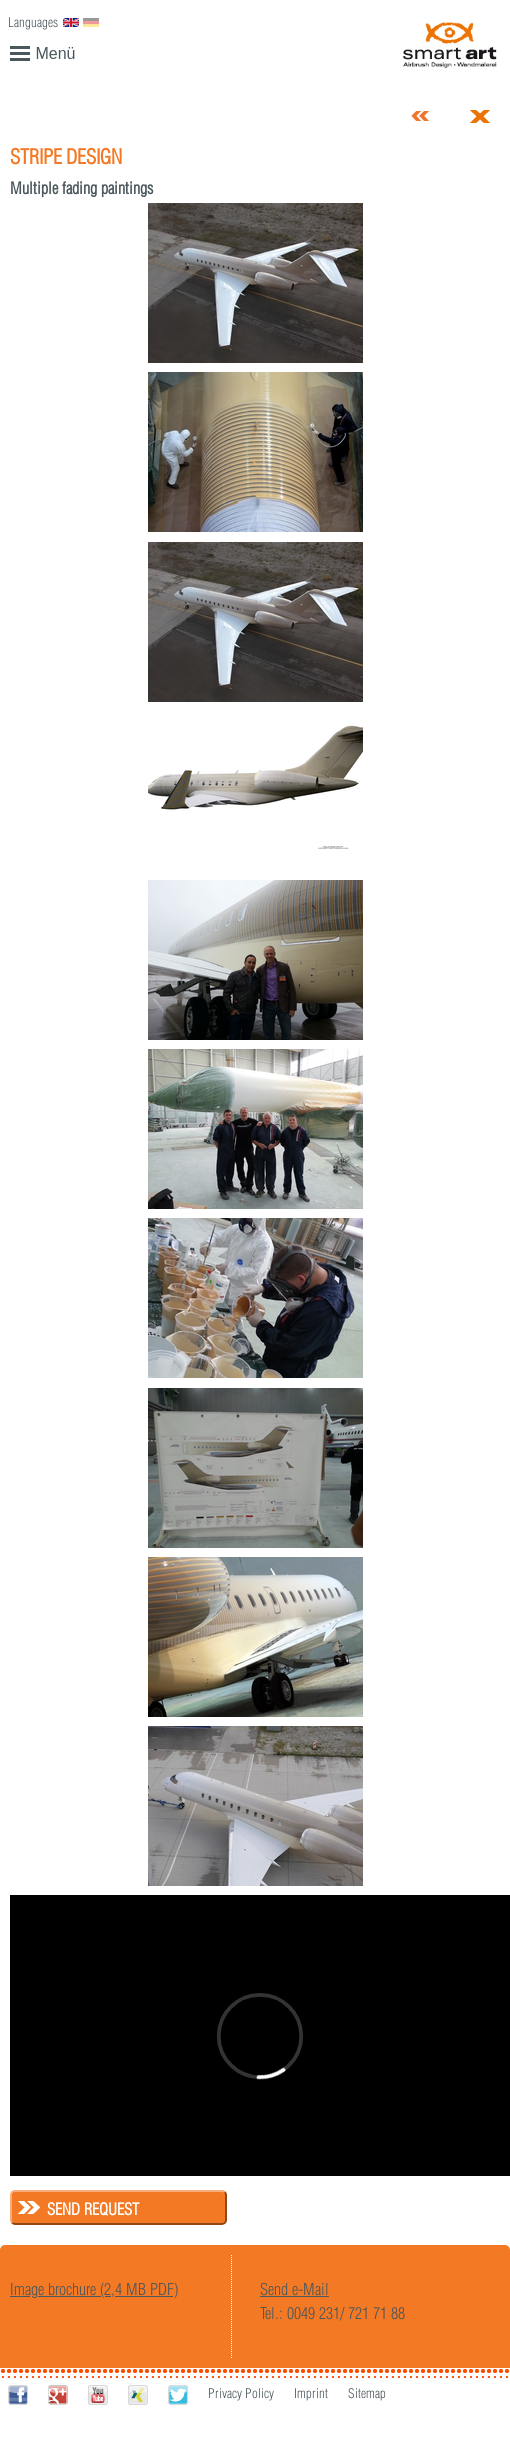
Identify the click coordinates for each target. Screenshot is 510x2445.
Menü (43, 52)
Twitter (178, 2394)
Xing (138, 2394)
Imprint (311, 2393)
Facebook (18, 2394)
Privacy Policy (241, 2393)
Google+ (58, 2394)
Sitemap (367, 2393)
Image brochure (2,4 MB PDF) (94, 2289)
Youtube (98, 2394)
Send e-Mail (294, 2289)
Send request (93, 2209)
